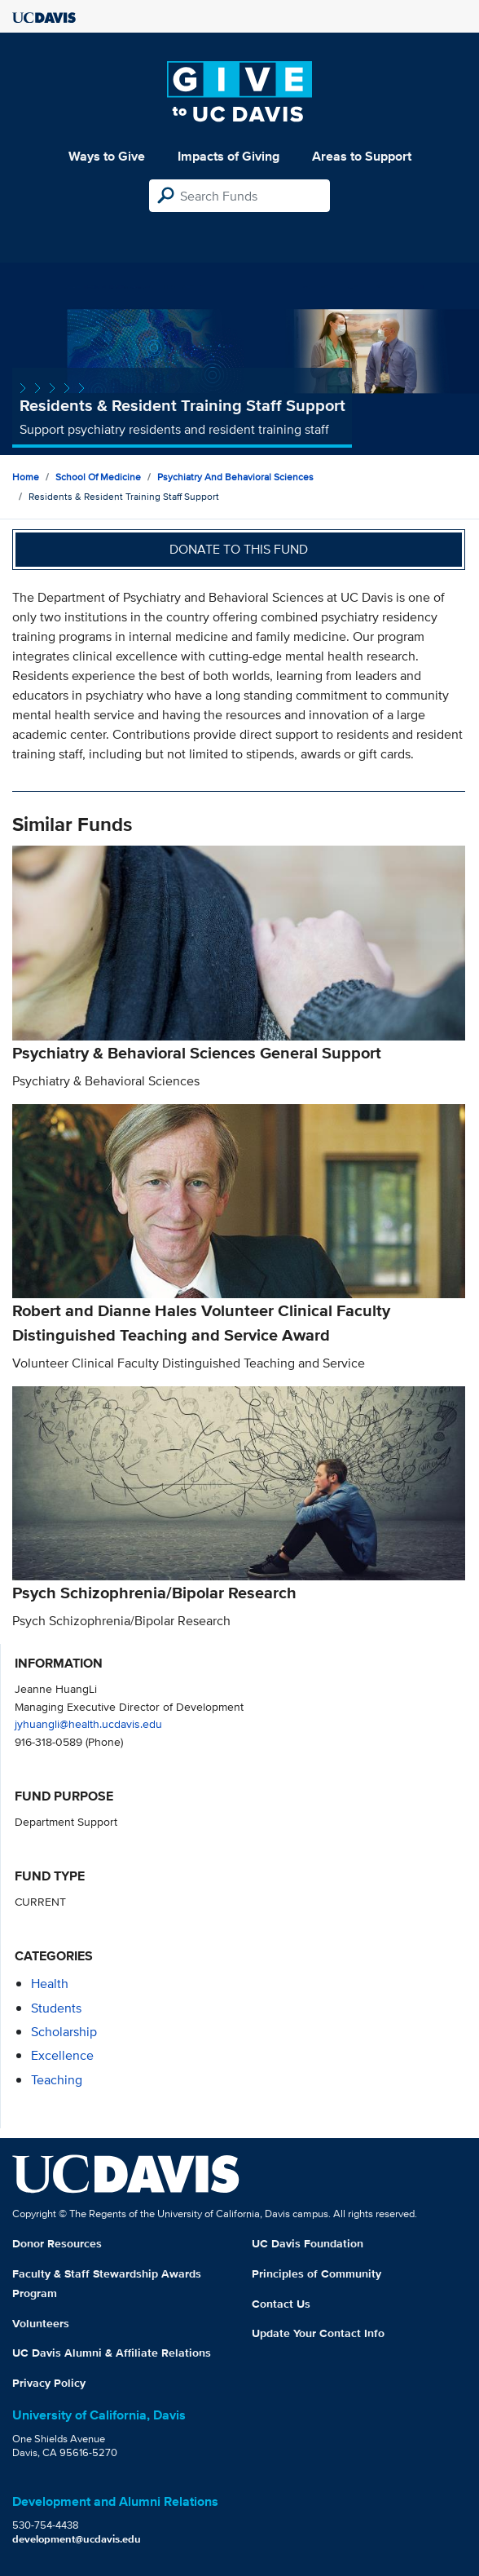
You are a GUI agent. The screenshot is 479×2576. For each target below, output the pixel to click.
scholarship (64, 2031)
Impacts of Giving (228, 156)
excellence (62, 2055)
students (56, 2008)
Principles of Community (316, 2273)
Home (25, 477)
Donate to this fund (238, 549)
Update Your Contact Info (318, 2333)
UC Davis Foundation (307, 2243)
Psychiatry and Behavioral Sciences (235, 477)
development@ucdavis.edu (76, 2539)
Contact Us (281, 2303)
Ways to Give (106, 156)
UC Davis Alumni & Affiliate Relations (111, 2352)
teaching (56, 2079)
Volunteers (40, 2323)
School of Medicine (98, 477)
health (49, 1983)
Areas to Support (361, 156)
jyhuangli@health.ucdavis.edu (88, 1723)
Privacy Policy (49, 2383)
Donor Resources (57, 2243)
